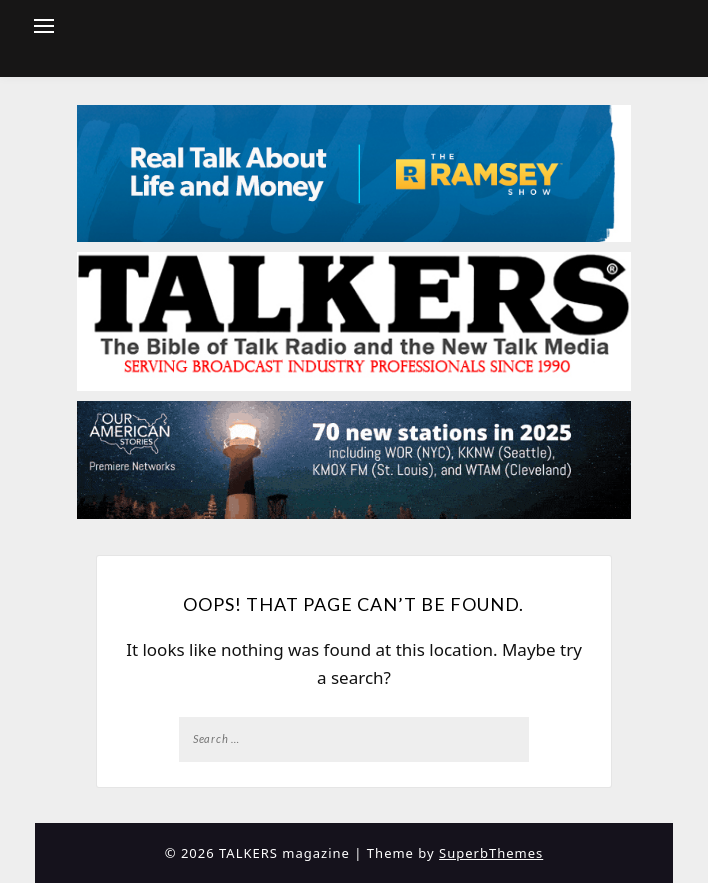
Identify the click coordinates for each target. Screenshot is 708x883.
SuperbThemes (491, 853)
